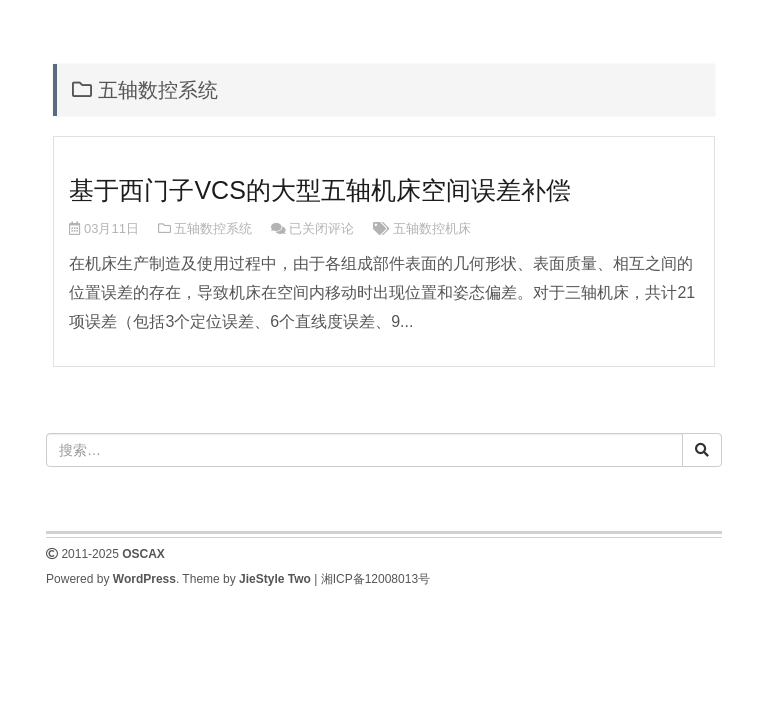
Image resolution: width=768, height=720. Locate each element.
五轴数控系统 (213, 228)
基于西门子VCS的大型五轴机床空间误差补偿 (319, 190)
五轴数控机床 (432, 228)
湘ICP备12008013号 (375, 579)
